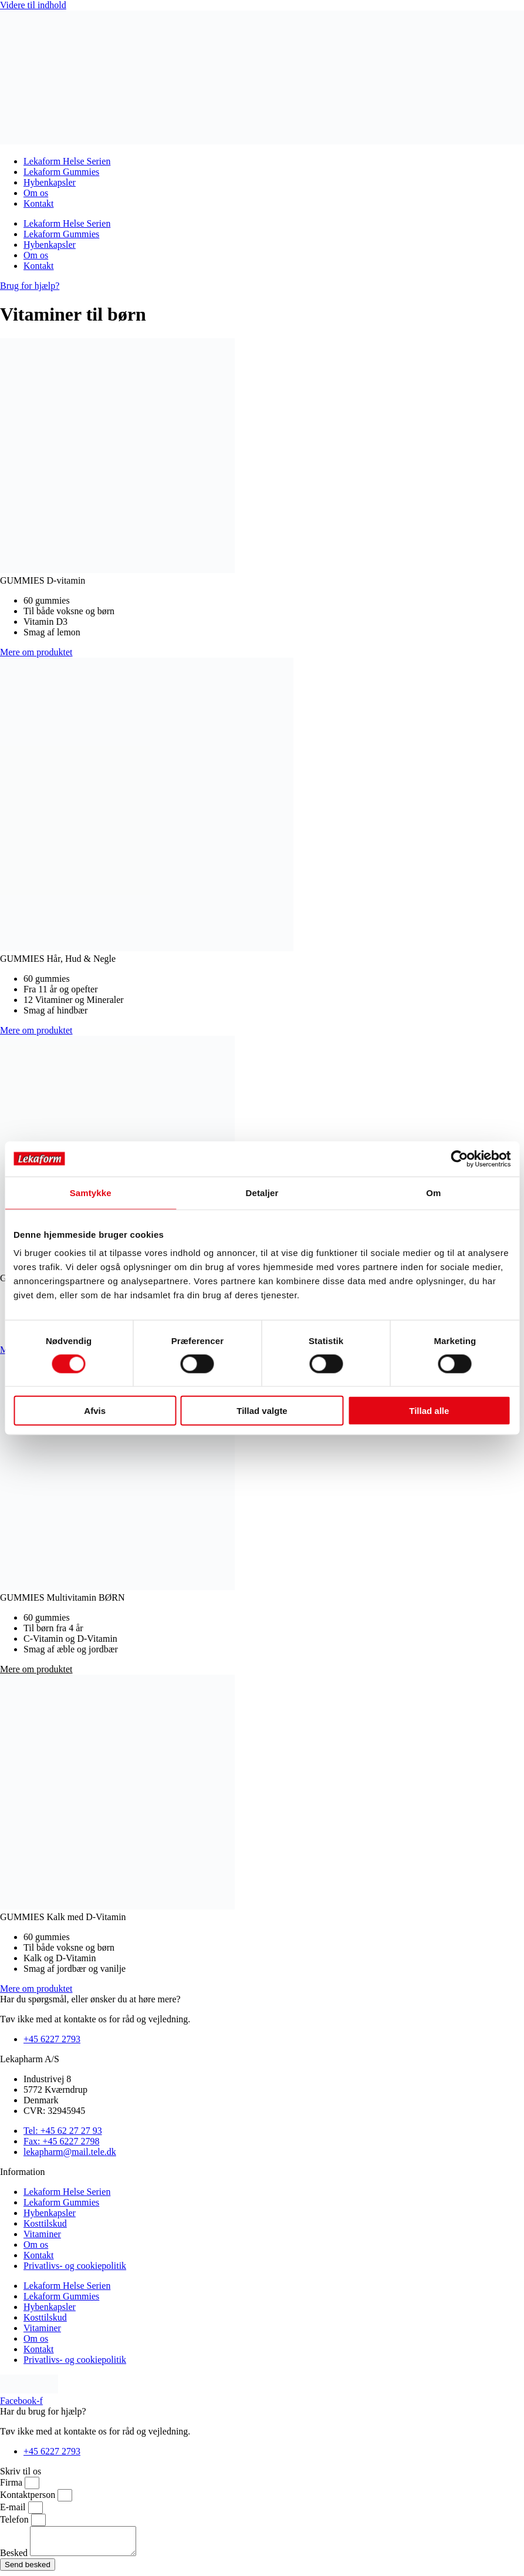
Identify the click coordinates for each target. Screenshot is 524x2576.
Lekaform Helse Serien (66, 161)
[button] (36, 1669)
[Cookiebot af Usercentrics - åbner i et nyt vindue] (459, 1158)
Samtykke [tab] (90, 1192)
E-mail (14, 2507)
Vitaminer (42, 2234)
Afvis (95, 1411)
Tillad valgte (261, 1411)
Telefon (15, 2519)
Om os (35, 193)
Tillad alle (429, 1411)
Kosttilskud (45, 2223)
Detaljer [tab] (262, 1192)
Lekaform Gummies (61, 172)
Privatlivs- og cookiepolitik (74, 2266)
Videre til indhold (33, 5)
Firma (12, 2482)
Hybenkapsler (49, 182)
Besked (15, 2558)
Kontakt (38, 203)
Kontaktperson (29, 2495)
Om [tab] (433, 1192)
